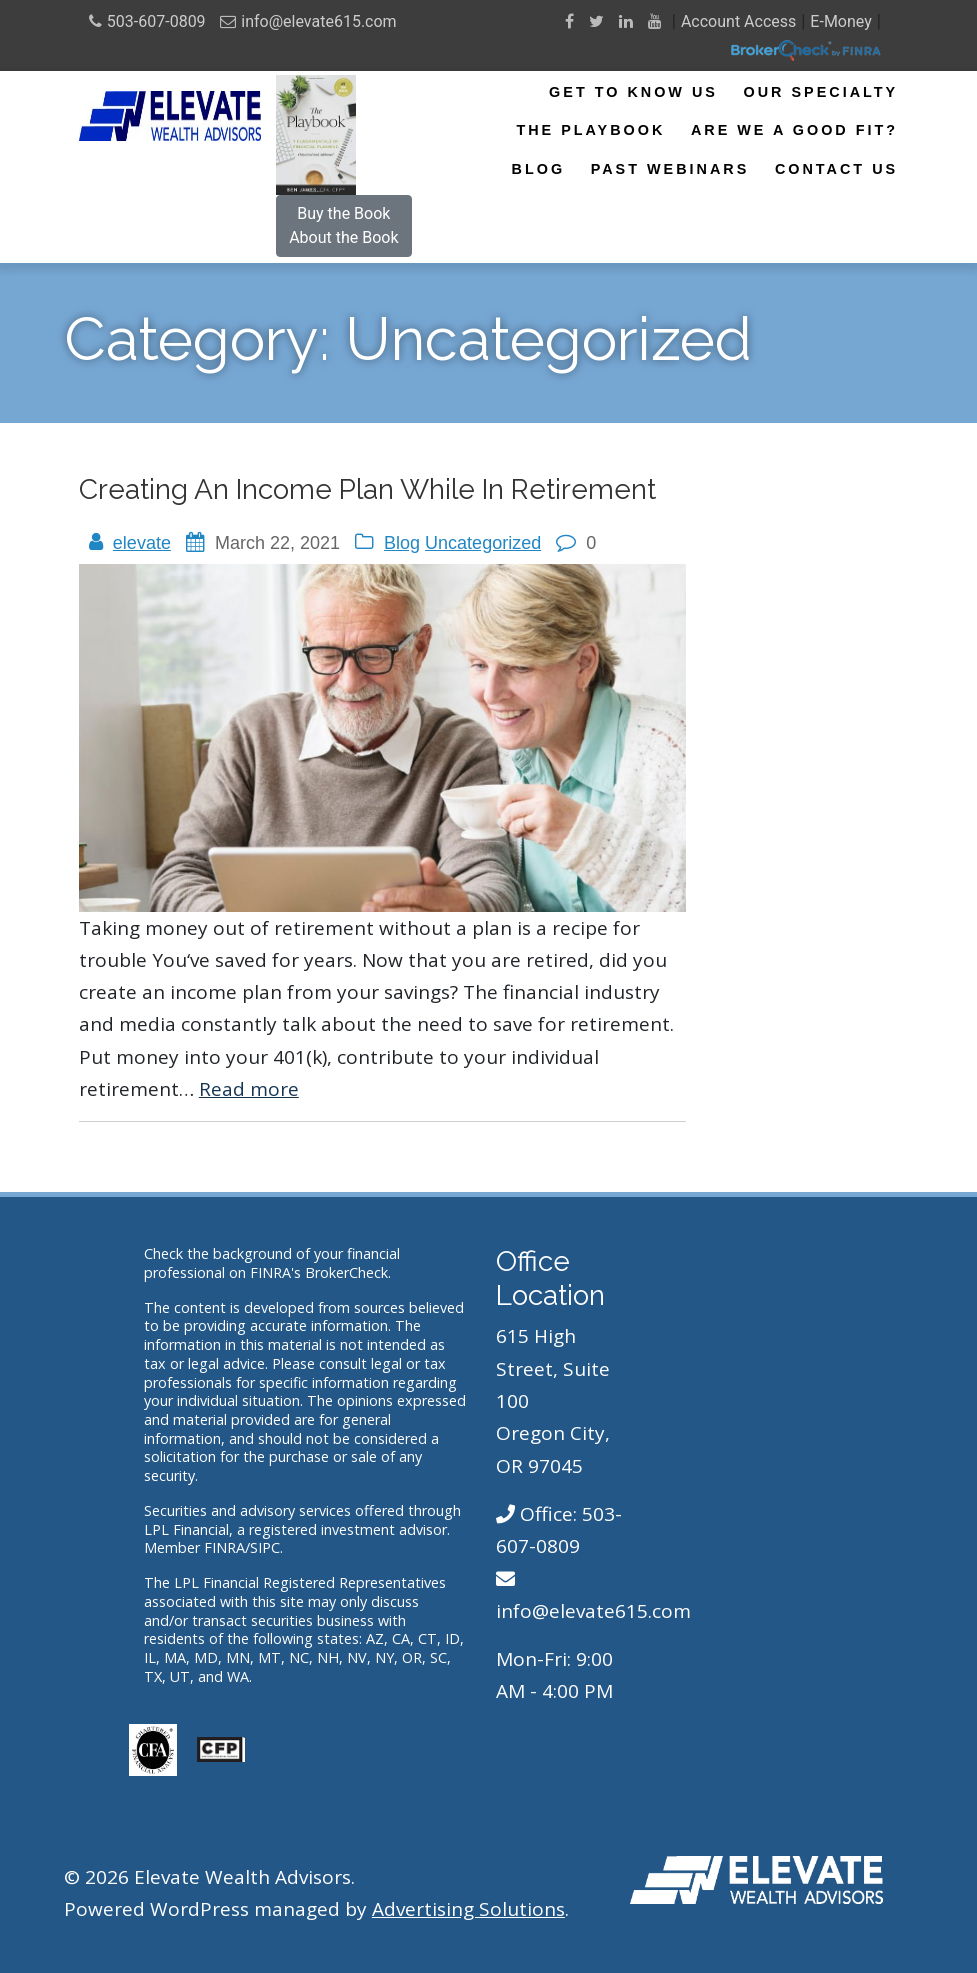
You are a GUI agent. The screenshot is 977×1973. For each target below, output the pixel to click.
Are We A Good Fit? (794, 130)
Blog (539, 169)
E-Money (840, 21)
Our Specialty (820, 92)
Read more (249, 1089)
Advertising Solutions (468, 1909)
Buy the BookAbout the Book (343, 225)
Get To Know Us (633, 92)
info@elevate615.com (318, 21)
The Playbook (590, 130)
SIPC (265, 1547)
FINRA (224, 1547)
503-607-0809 (156, 21)
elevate (142, 543)
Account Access (738, 21)
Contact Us (836, 169)
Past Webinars (670, 169)
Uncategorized (483, 543)
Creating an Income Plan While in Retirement (367, 489)
